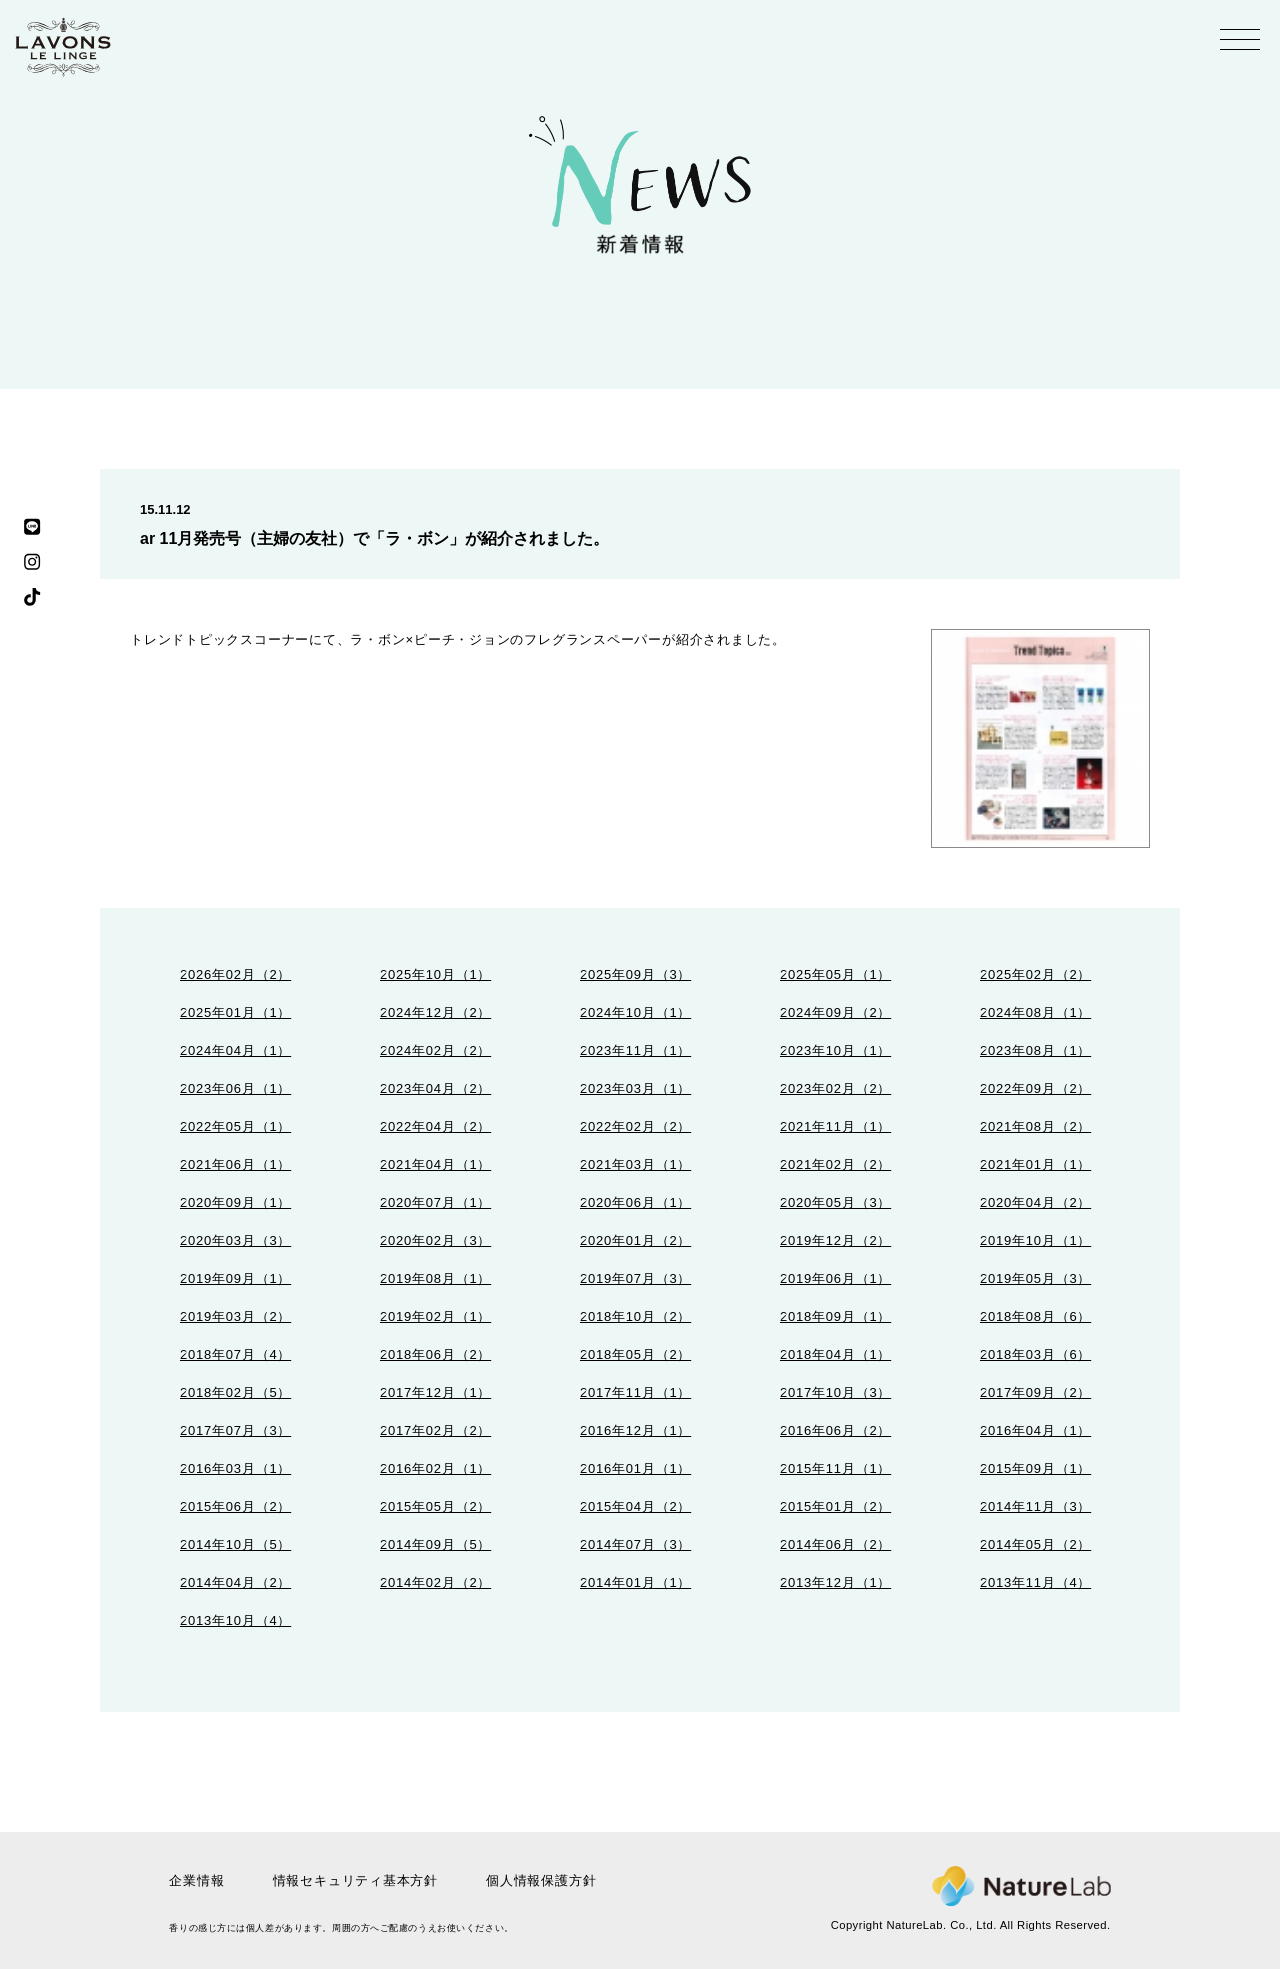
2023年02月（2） (835, 1088)
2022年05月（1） (235, 1126)
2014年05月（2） (1035, 1544)
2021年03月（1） (635, 1164)
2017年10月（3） (835, 1392)
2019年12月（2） (835, 1240)
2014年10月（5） (235, 1544)
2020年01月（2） (635, 1240)
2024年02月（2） (435, 1050)
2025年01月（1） (235, 1012)
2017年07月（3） (235, 1430)
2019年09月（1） (235, 1278)
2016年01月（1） (635, 1468)
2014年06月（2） (835, 1544)
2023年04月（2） (435, 1088)
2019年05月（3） (1035, 1278)
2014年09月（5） (435, 1544)
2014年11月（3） (1035, 1506)
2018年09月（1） (835, 1316)
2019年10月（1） (1035, 1240)
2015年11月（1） (835, 1468)
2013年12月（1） (835, 1582)
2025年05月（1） (835, 974)
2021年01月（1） (1035, 1164)
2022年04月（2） (435, 1126)
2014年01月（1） (635, 1582)
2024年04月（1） (235, 1050)
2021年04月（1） (435, 1164)
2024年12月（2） (435, 1012)
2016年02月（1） (435, 1468)
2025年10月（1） (435, 974)
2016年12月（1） (635, 1430)
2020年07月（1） (435, 1202)
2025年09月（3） (635, 974)
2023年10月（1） (835, 1050)
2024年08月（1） (1035, 1012)
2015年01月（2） (835, 1506)
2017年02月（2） (435, 1430)
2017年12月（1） (435, 1392)
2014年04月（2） (235, 1582)
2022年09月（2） (1035, 1088)
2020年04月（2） (1035, 1202)
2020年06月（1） (635, 1202)
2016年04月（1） (1035, 1430)
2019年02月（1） (435, 1316)
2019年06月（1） (835, 1278)
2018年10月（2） (635, 1316)
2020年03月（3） (235, 1240)
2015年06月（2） (235, 1506)
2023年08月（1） (1035, 1050)
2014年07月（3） (635, 1544)
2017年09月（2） (1035, 1392)
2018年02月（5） (235, 1392)
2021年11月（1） (835, 1126)
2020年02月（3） (435, 1240)
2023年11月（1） (635, 1050)
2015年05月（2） (435, 1506)
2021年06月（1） (235, 1164)
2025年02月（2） (1035, 974)
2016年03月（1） (235, 1468)
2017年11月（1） (635, 1392)
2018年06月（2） (435, 1354)
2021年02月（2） (835, 1164)
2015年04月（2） (635, 1506)
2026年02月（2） (235, 974)
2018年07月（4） (235, 1354)
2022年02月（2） (635, 1126)
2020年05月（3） (835, 1202)
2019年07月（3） (635, 1278)
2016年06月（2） (835, 1430)
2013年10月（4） (235, 1620)
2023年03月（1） (635, 1088)
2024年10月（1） (635, 1012)
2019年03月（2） (235, 1316)
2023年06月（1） (235, 1088)
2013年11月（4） (1035, 1582)
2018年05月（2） (635, 1354)
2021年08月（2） (1035, 1126)
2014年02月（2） (435, 1582)
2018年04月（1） (835, 1354)
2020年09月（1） (235, 1202)
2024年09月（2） (835, 1012)
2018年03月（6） (1035, 1354)
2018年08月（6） (1035, 1316)
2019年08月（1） (435, 1278)
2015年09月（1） (1035, 1468)
